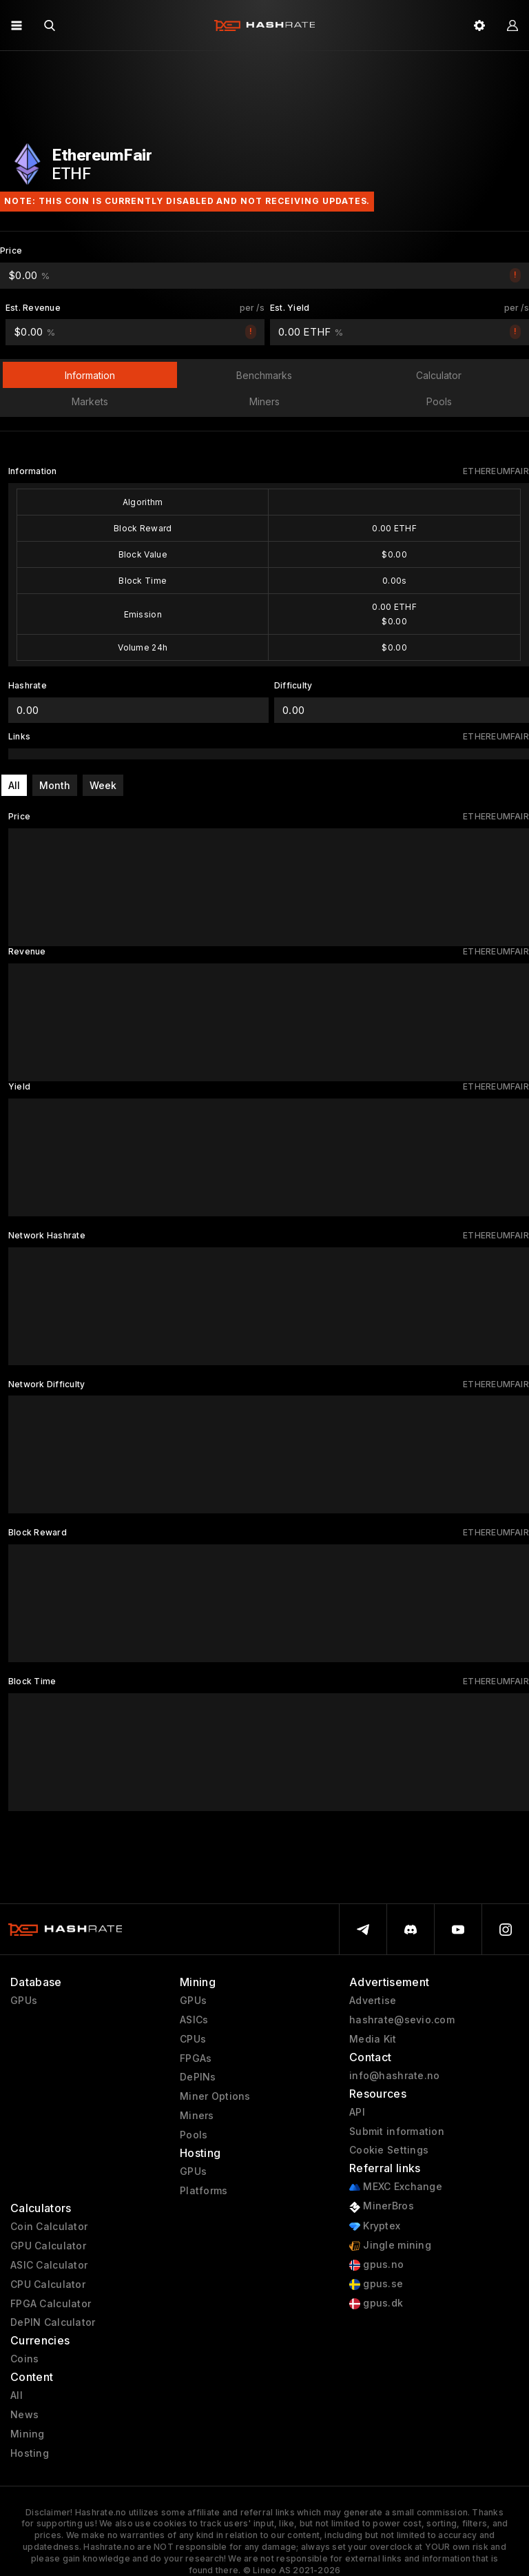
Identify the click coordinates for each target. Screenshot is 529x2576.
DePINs (198, 2077)
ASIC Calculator (48, 2265)
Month (54, 785)
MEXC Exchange (395, 2187)
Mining (27, 2434)
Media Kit (373, 2039)
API (357, 2112)
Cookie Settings (388, 2150)
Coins (24, 2358)
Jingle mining (390, 2245)
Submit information (396, 2131)
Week (103, 785)
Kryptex (374, 2226)
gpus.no (376, 2265)
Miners (197, 2115)
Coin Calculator (48, 2226)
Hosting (29, 2453)
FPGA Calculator (50, 2303)
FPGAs (195, 2058)
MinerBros (381, 2206)
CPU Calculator (47, 2284)
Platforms (204, 2190)
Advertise (373, 2000)
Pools (193, 2134)
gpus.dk (376, 2303)
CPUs (193, 2039)
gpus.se (376, 2284)
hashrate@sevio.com (402, 2019)
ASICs (194, 2019)
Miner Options (215, 2096)
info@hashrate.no (394, 2075)
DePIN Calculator (52, 2322)
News (24, 2414)
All (14, 785)
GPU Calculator (48, 2245)
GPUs (23, 2000)
